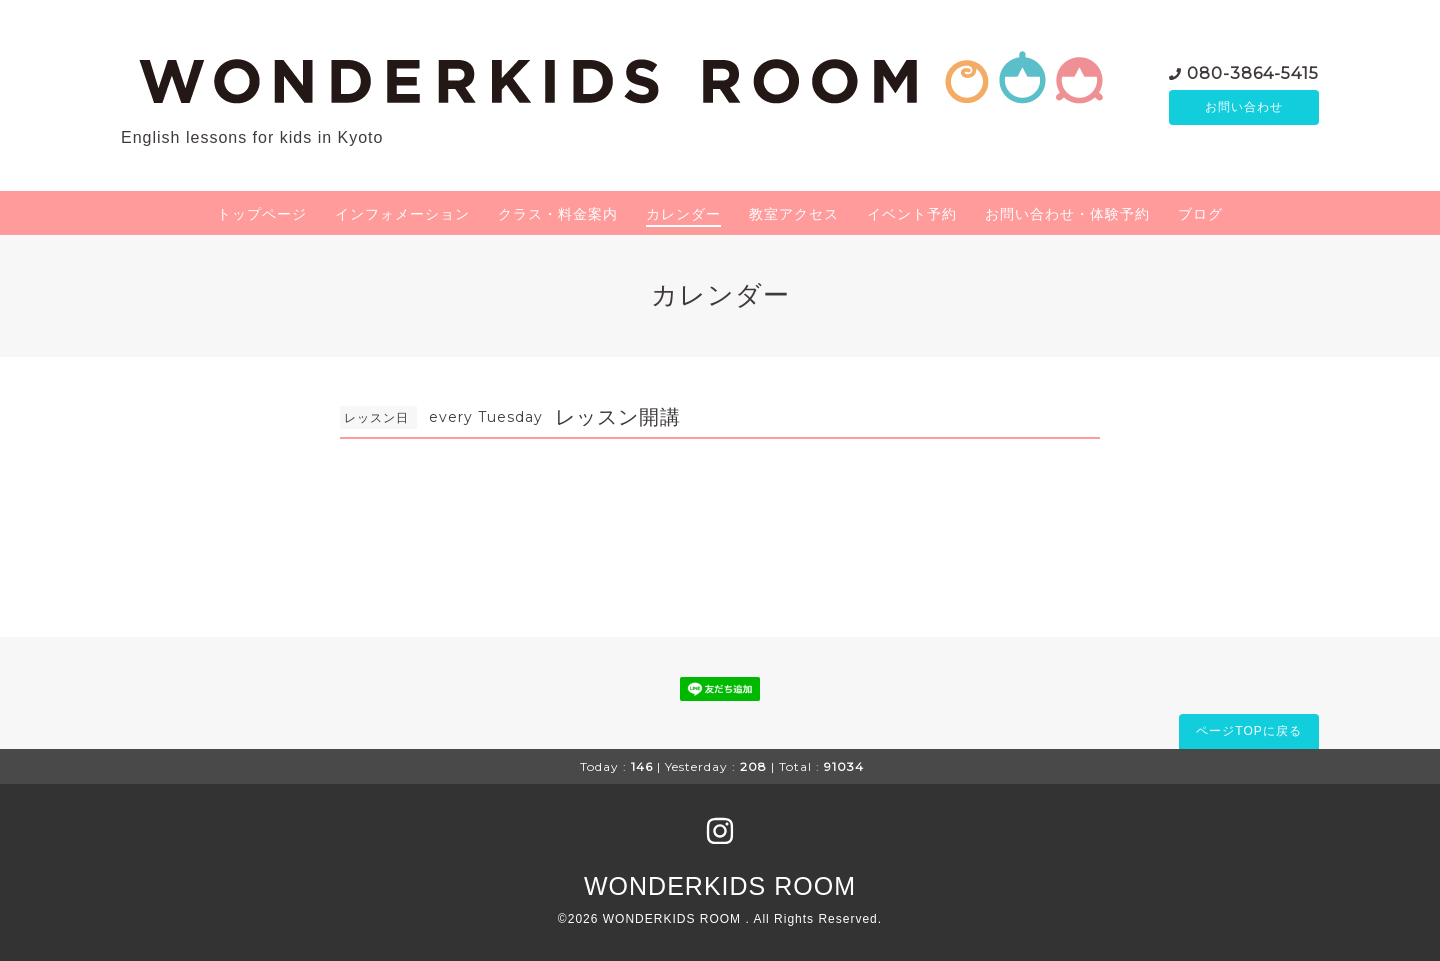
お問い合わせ (1244, 107)
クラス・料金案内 (558, 214)
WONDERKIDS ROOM (720, 886)
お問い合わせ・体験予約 (1067, 214)
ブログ (1200, 214)
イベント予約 (912, 214)
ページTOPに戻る (1248, 731)
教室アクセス (794, 214)
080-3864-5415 (1253, 71)
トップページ (262, 214)
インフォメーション (402, 214)
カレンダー (683, 214)
